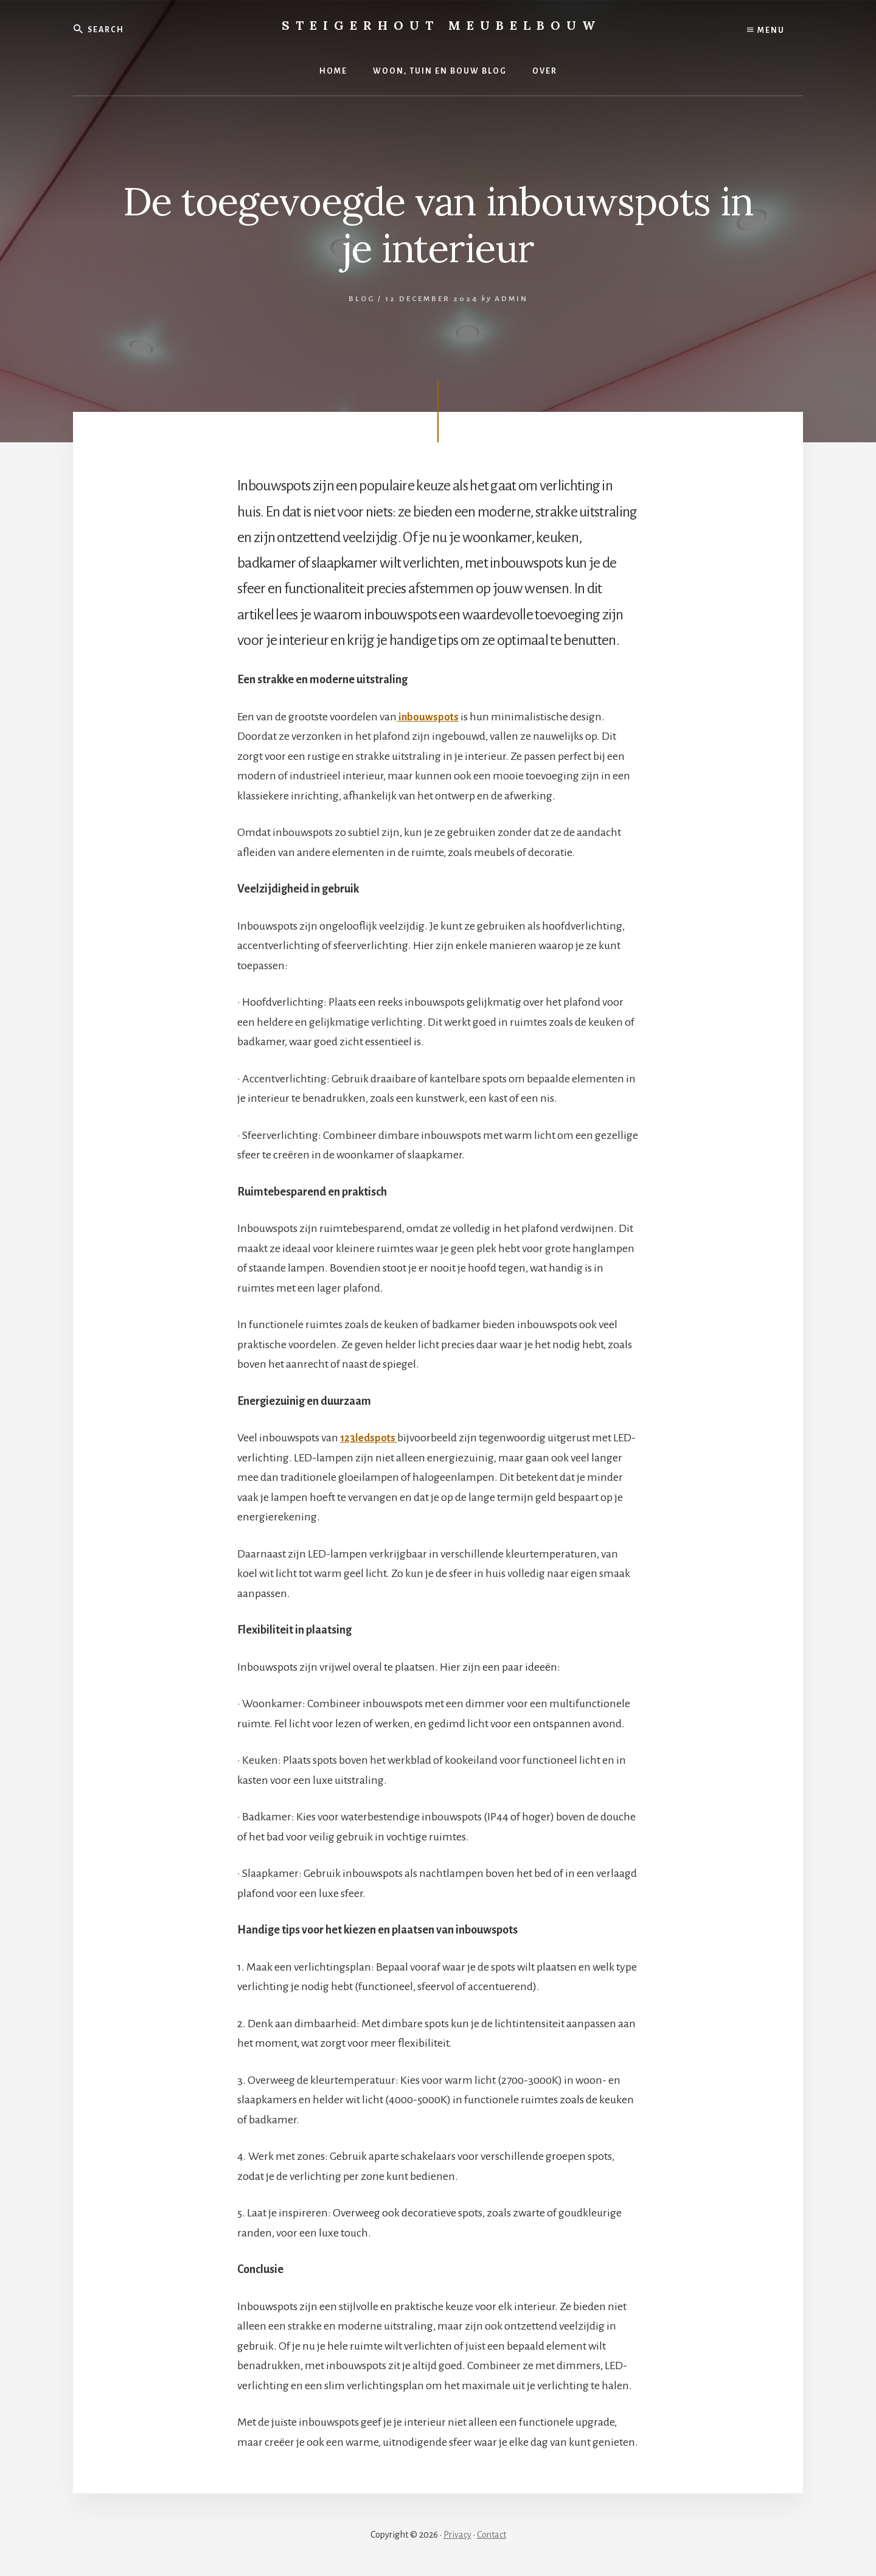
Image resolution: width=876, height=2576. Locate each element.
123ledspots (370, 1438)
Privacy (457, 2534)
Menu (766, 30)
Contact (491, 2534)
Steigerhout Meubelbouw (441, 25)
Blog (362, 299)
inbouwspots (429, 717)
